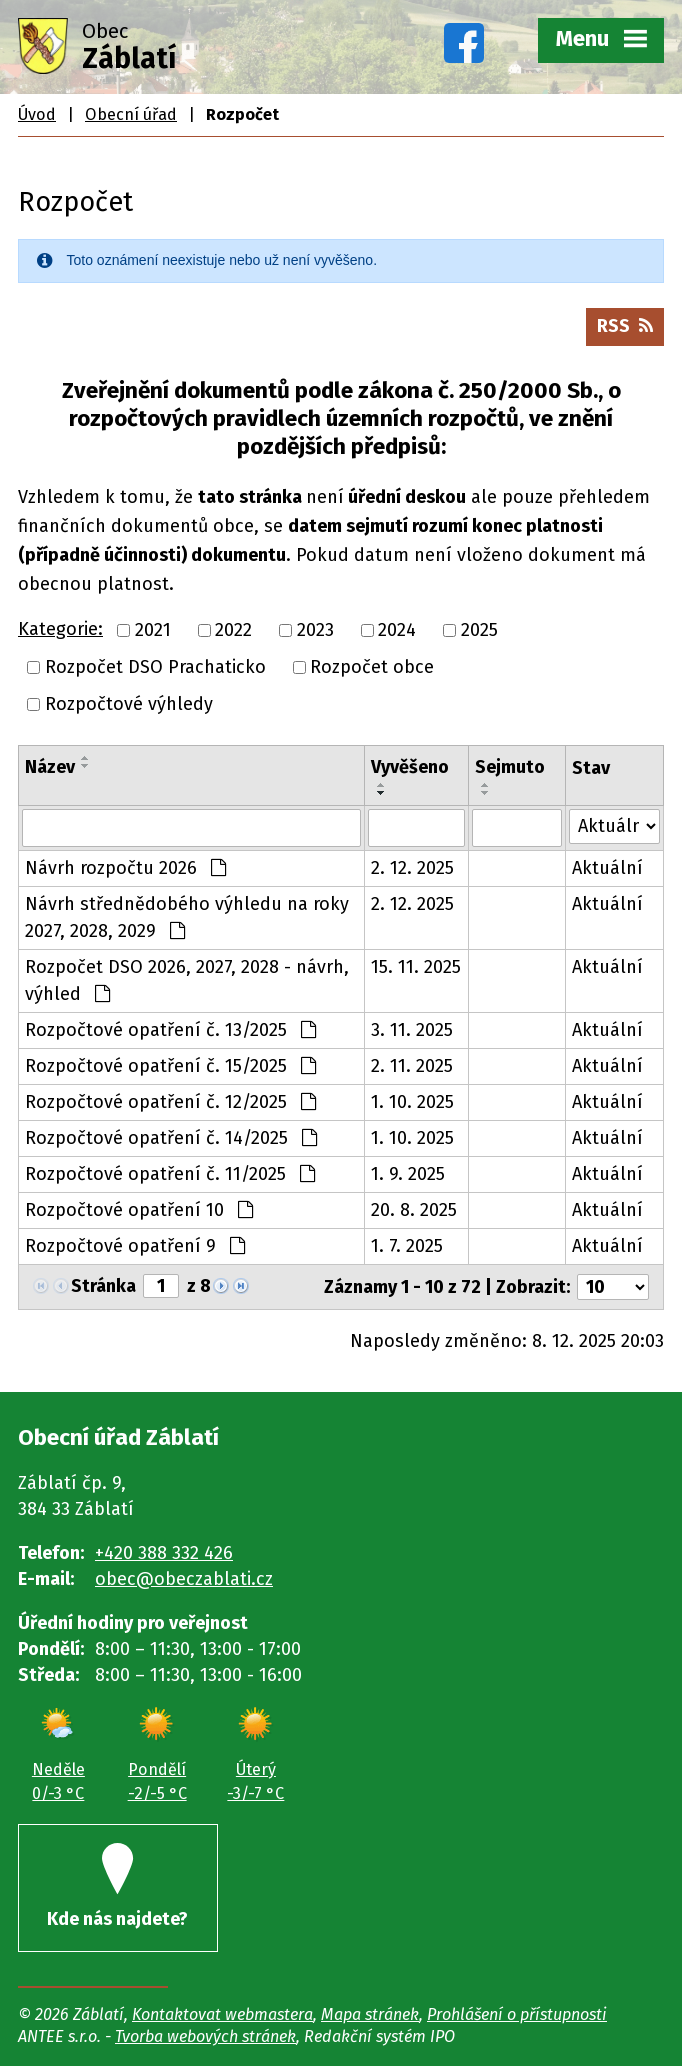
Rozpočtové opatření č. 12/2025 (170, 1102)
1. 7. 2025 (407, 1246)
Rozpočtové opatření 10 (139, 1210)
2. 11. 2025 (412, 1066)
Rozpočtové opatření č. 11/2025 (170, 1174)
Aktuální (607, 868)
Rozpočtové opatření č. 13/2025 (170, 1030)
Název (50, 767)
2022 (233, 630)
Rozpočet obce (372, 667)
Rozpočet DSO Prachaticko (155, 667)
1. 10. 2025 (412, 1102)
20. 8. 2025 (414, 1210)
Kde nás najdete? (117, 1886)
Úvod (37, 114)
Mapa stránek (370, 2014)
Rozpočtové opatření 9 (135, 1246)
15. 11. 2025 (416, 967)
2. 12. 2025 (412, 868)
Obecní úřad (131, 114)
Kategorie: (60, 629)
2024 (397, 630)
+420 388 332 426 (164, 1553)
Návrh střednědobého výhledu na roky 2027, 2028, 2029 (187, 917)
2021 (153, 630)
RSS (625, 326)
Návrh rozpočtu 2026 (125, 868)
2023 (315, 630)
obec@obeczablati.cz (184, 1579)
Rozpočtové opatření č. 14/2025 (171, 1138)
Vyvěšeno (410, 767)
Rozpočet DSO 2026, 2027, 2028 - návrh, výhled (187, 980)
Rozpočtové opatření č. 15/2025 (170, 1066)
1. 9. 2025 (408, 1174)
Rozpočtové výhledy (129, 704)
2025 (479, 630)
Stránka (103, 1286)
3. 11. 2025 (412, 1030)
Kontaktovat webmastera (222, 2014)
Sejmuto (510, 767)
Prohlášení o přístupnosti (517, 2014)
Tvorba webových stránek (205, 2036)
